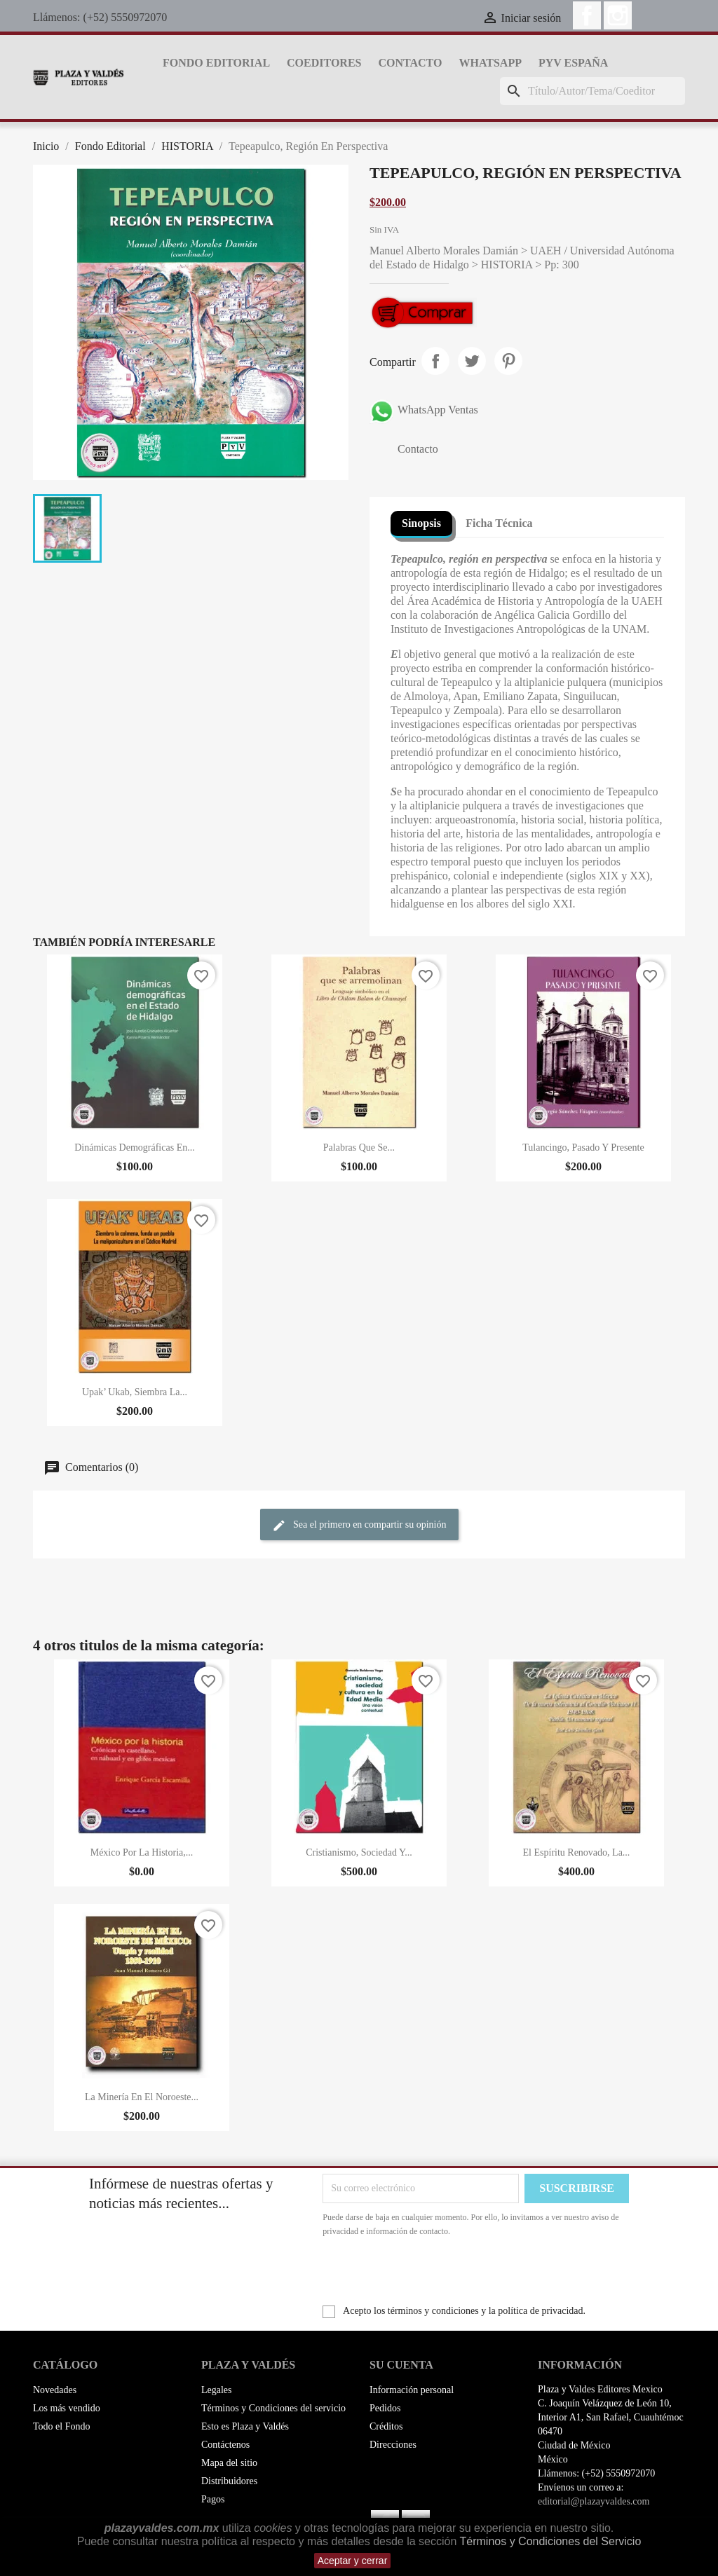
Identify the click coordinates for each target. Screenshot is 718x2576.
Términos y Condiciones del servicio (273, 2408)
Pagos (212, 2499)
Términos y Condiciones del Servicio (551, 2541)
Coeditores (324, 63)
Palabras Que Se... (359, 1147)
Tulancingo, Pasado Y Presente (583, 1147)
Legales (216, 2390)
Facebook (587, 15)
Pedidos (385, 2408)
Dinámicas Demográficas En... (134, 1147)
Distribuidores (229, 2481)
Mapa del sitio (229, 2463)
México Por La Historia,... (142, 1852)
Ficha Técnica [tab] (499, 523)
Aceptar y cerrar (353, 2560)
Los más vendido (66, 2408)
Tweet (472, 361)
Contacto (410, 63)
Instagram (618, 15)
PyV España (573, 63)
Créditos (386, 2426)
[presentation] (439, 2276)
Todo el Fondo (61, 2426)
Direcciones (393, 2444)
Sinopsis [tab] (421, 523)
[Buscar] (592, 91)
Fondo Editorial (216, 63)
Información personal (412, 2390)
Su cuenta (401, 2365)
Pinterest (508, 361)
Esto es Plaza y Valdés (245, 2426)
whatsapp (490, 63)
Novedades (54, 2390)
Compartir (435, 361)
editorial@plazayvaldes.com (593, 2501)
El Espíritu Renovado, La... (576, 1852)
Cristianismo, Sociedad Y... (359, 1852)
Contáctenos (225, 2444)
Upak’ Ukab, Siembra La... (134, 1392)
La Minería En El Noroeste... (141, 2097)
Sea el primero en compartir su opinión (359, 1526)
